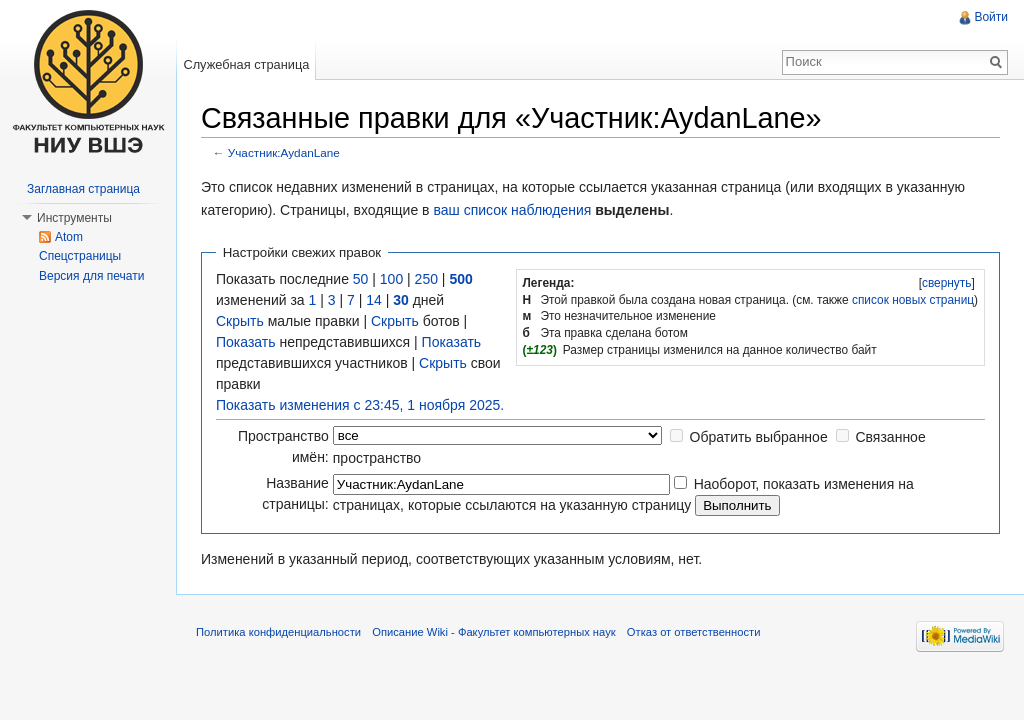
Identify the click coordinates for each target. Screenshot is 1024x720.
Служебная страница (246, 64)
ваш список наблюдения (512, 210)
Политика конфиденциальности (278, 632)
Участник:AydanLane (284, 152)
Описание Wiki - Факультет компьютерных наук (493, 632)
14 (374, 300)
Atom (69, 237)
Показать (246, 342)
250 (426, 279)
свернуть (947, 283)
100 (391, 279)
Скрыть (240, 321)
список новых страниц (913, 300)
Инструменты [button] (74, 218)
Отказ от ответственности (694, 632)
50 (361, 279)
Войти (991, 17)
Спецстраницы (80, 256)
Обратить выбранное (759, 437)
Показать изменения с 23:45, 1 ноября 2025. (360, 405)
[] (946, 283)
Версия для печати (91, 276)
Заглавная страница (83, 189)
